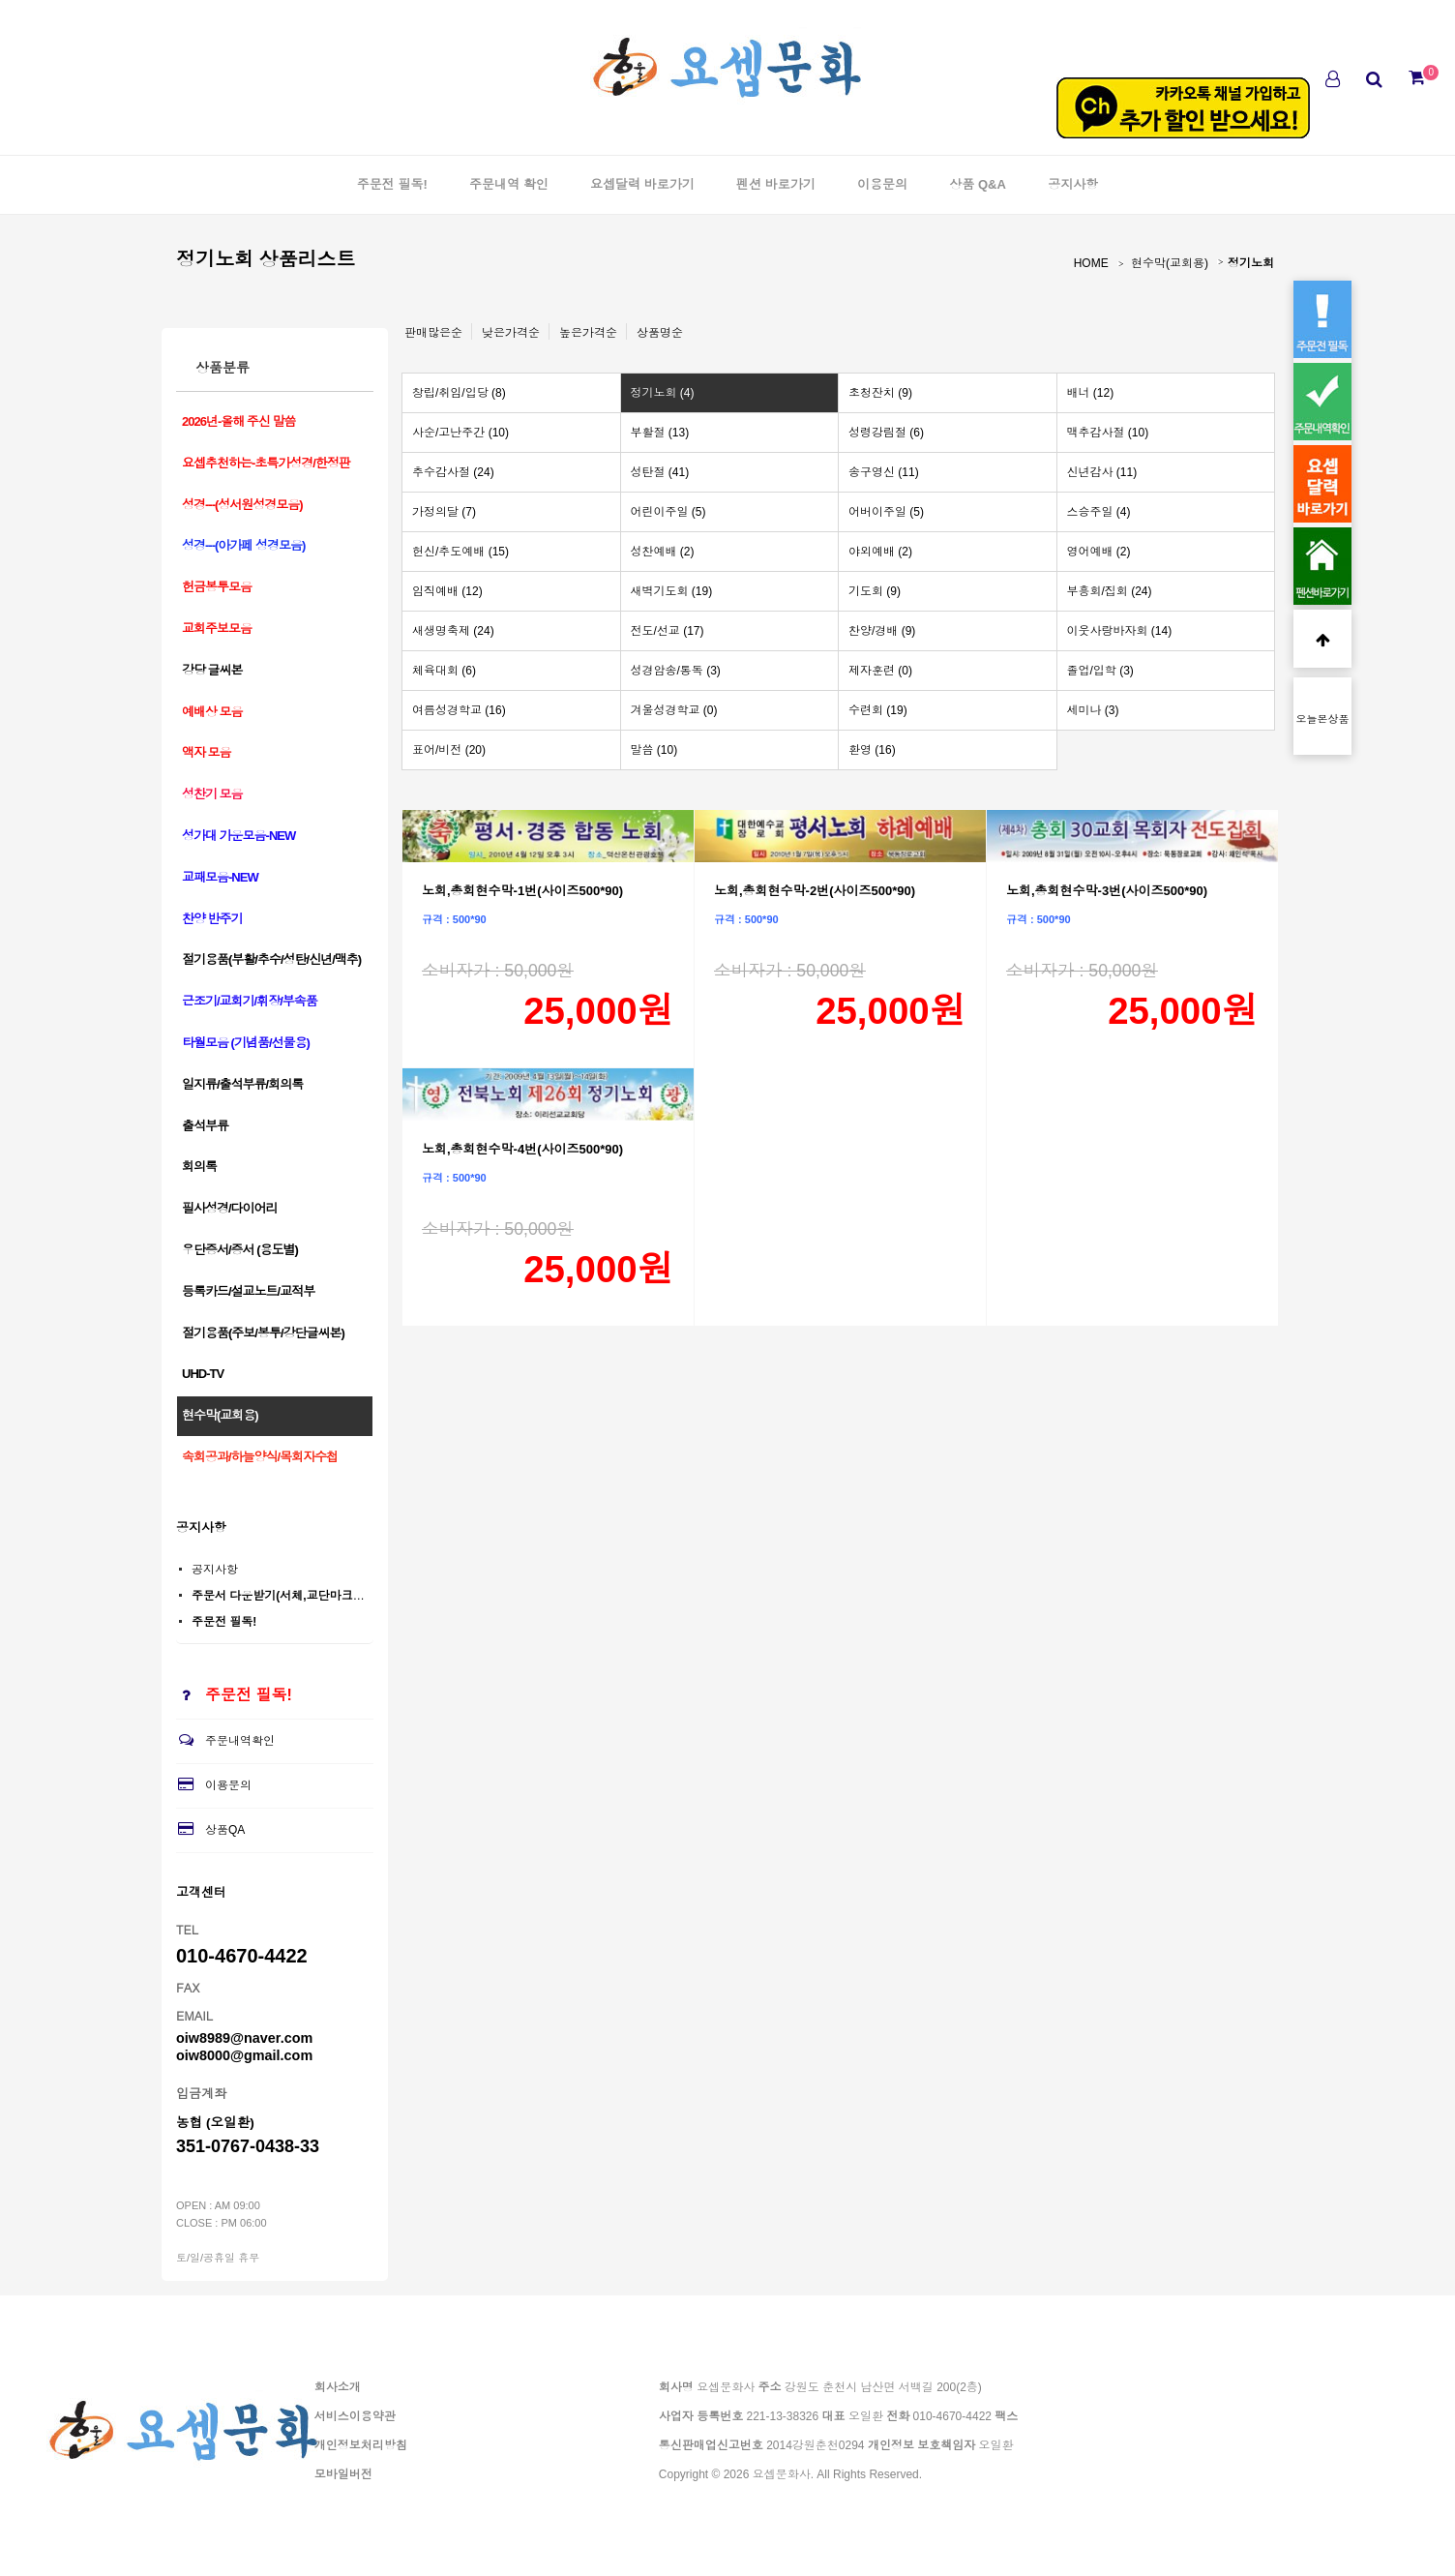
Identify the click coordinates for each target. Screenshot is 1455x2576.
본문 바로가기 (0, 0)
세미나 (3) (1093, 710)
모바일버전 (343, 2474)
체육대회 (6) (444, 670)
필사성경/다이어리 (230, 1208)
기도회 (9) (874, 591)
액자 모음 (206, 752)
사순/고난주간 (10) (460, 432)
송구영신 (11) (883, 472)
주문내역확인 (225, 1741)
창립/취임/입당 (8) (459, 393)
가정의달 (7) (444, 512)
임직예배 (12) (447, 591)
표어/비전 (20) (449, 750)
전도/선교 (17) (667, 631)
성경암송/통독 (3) (676, 670)
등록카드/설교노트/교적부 (248, 1291)
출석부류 (205, 1126)
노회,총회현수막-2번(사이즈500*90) (814, 891)
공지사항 (1073, 184)
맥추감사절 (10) (1108, 432)
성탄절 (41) (660, 472)
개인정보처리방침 (360, 2445)
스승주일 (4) (1099, 512)
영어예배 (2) (1099, 551)
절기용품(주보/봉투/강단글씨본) (263, 1333)
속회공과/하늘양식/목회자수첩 (260, 1457)
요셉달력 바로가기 (642, 184)
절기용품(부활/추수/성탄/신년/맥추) (271, 959)
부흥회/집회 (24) (1109, 591)
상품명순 (660, 333)
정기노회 (1251, 263)
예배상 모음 (212, 711)
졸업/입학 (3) (1100, 670)
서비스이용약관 (355, 2416)
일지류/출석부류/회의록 (242, 1084)
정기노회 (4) (663, 393)
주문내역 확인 (509, 184)
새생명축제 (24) (453, 631)
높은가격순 (588, 333)
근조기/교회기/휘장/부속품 (249, 1001)
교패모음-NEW (220, 877)
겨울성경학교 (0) (674, 710)
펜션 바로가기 (776, 184)
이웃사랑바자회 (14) (1120, 631)
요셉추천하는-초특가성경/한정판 (266, 463)
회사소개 (337, 2387)
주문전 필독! (392, 184)
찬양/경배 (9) (881, 631)
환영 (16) (872, 750)
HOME (1091, 263)
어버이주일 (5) (886, 512)
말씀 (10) (654, 750)
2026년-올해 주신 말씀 (238, 421)
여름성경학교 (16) (459, 710)
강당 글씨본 (212, 670)
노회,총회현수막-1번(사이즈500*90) (522, 891)
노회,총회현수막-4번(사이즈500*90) (522, 1149)
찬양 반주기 (212, 919)
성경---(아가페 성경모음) (243, 545)
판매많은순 (433, 333)
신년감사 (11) (1102, 472)
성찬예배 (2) (663, 551)
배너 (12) (1090, 393)
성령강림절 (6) (886, 432)
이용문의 (882, 184)
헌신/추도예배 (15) (460, 551)
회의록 (199, 1166)
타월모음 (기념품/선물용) (246, 1042)
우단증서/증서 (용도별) (240, 1250)
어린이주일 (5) (668, 512)
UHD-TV (202, 1373)
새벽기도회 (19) (672, 591)
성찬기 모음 (212, 794)
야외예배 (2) (880, 551)
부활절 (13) (660, 432)
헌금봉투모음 (217, 587)
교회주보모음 (217, 628)
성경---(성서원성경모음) (242, 504)
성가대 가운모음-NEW (238, 835)
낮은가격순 (511, 333)
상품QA (210, 1830)
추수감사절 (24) (453, 472)
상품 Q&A (977, 184)
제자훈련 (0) (880, 670)
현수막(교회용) (1169, 263)
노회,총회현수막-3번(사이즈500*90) (1106, 891)
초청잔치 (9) (880, 393)
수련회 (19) (877, 710)
